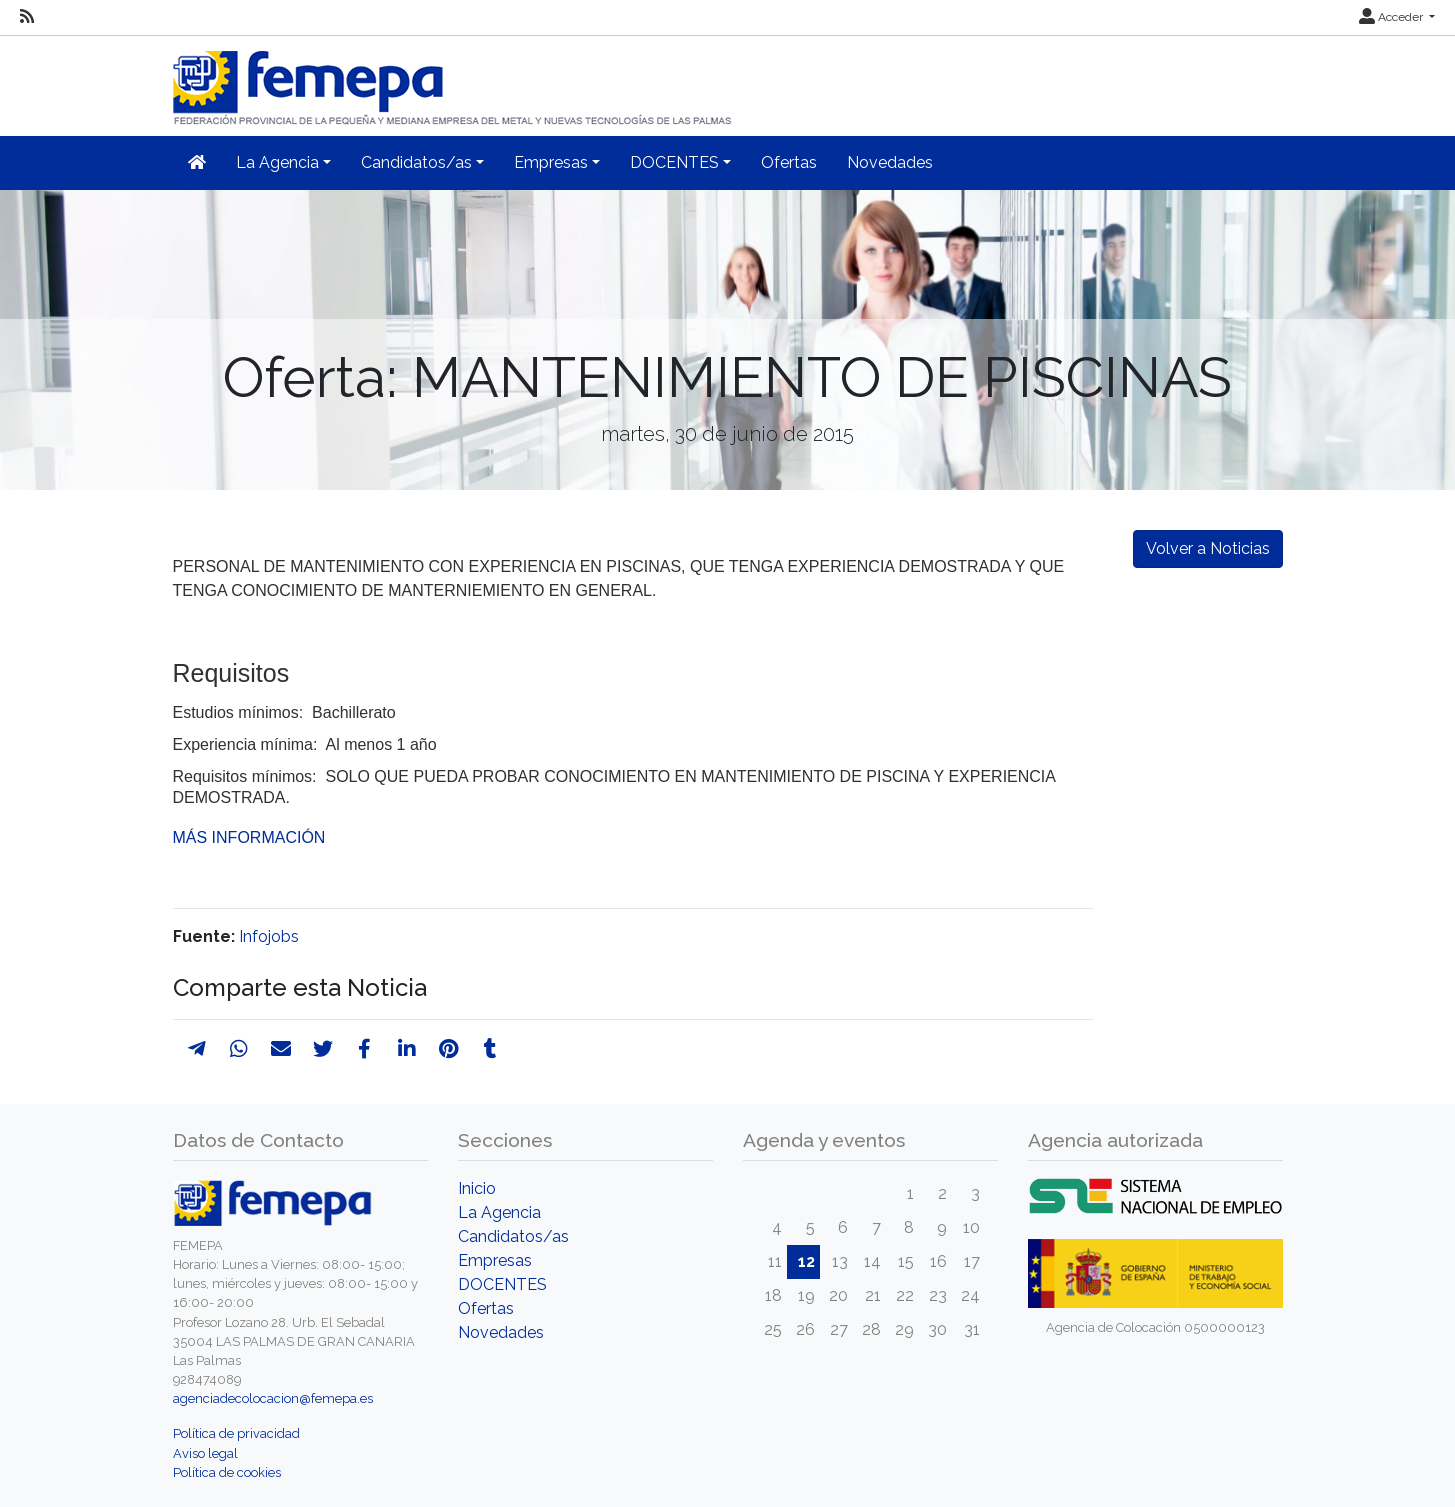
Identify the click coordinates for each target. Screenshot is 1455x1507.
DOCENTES (502, 1284)
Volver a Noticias (1208, 548)
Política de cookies (227, 1472)
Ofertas (789, 162)
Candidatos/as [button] (416, 162)
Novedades (890, 162)
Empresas (495, 1260)
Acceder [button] (1392, 17)
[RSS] (27, 17)
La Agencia (499, 1212)
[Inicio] (454, 79)
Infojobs (269, 936)
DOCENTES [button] (674, 162)
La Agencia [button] (277, 162)
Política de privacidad (236, 1433)
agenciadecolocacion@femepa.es (273, 1398)
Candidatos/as (513, 1236)
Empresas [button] (551, 162)
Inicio (477, 1188)
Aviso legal (205, 1453)
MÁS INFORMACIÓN (249, 837)
